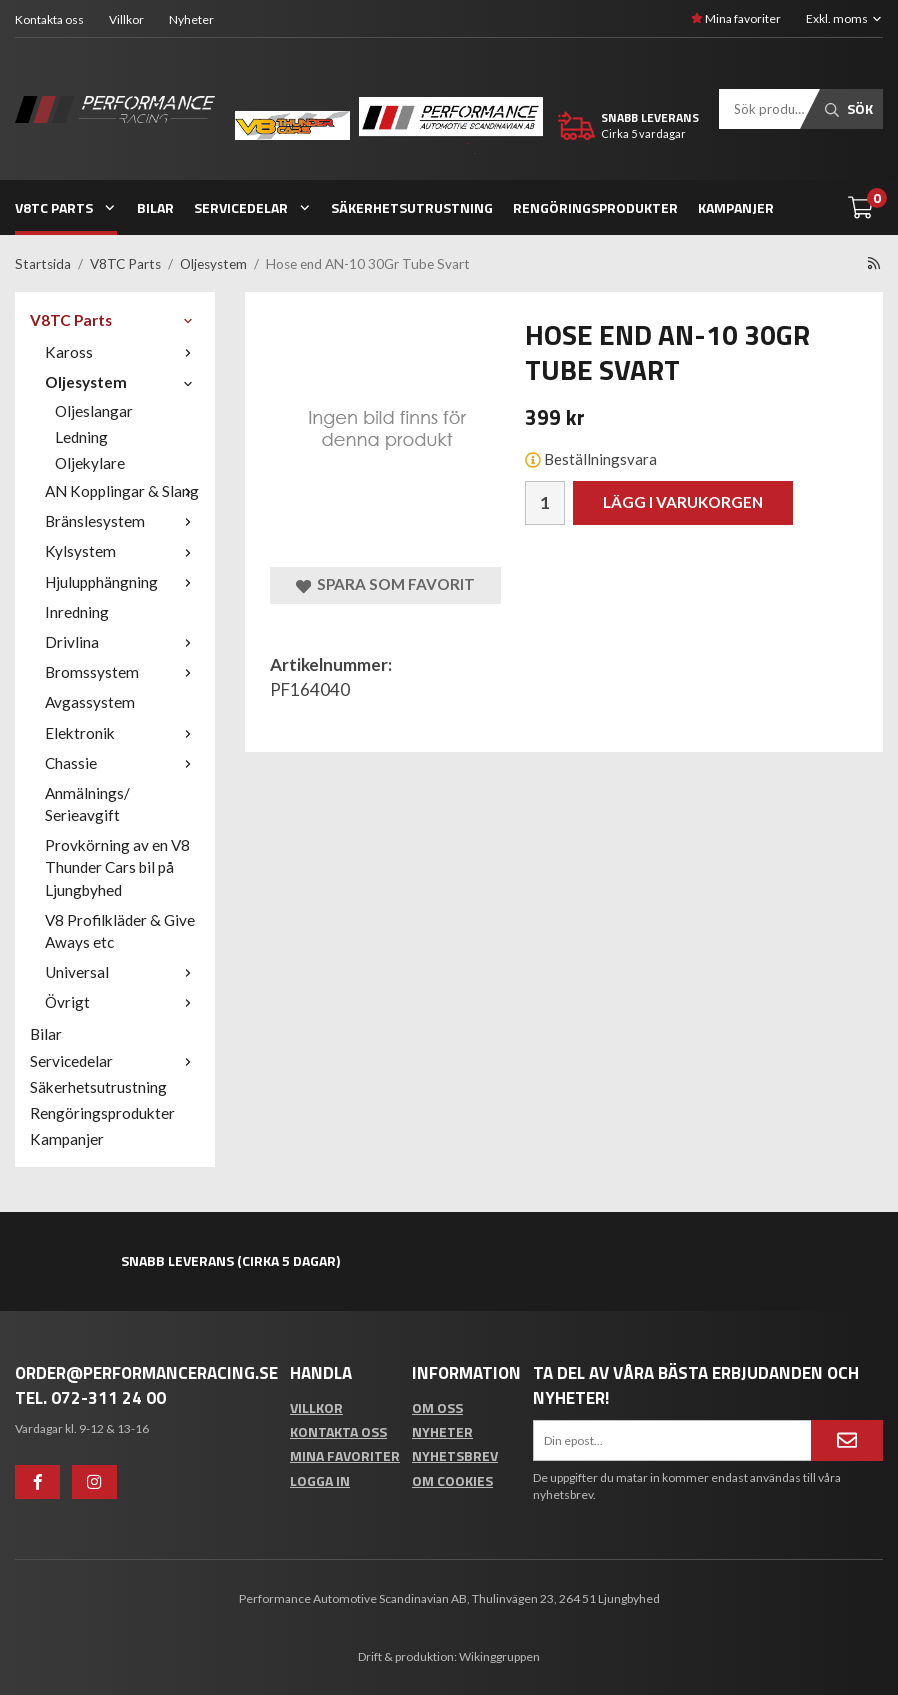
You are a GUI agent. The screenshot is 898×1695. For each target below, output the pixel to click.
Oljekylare (90, 463)
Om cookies (452, 1480)
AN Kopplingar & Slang (122, 491)
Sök (849, 108)
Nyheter (191, 19)
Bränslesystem (122, 521)
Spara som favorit (385, 584)
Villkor (126, 19)
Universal (122, 972)
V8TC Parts (66, 207)
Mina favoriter (736, 18)
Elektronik (122, 733)
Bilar (155, 207)
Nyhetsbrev (455, 1455)
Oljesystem (122, 382)
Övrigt (122, 1002)
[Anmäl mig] (847, 1440)
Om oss (437, 1407)
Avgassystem (90, 702)
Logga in (320, 1480)
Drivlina (122, 642)
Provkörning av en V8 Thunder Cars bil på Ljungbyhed (117, 867)
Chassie (122, 763)
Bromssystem (122, 672)
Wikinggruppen (499, 1656)
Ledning (81, 437)
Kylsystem (122, 551)
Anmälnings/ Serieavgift (87, 804)
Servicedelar (253, 207)
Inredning (77, 612)
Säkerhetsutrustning (412, 207)
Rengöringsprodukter (595, 207)
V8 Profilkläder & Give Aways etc (120, 931)
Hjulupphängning (122, 582)
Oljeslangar (94, 411)
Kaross (122, 352)
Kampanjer (736, 207)
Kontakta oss (49, 19)
